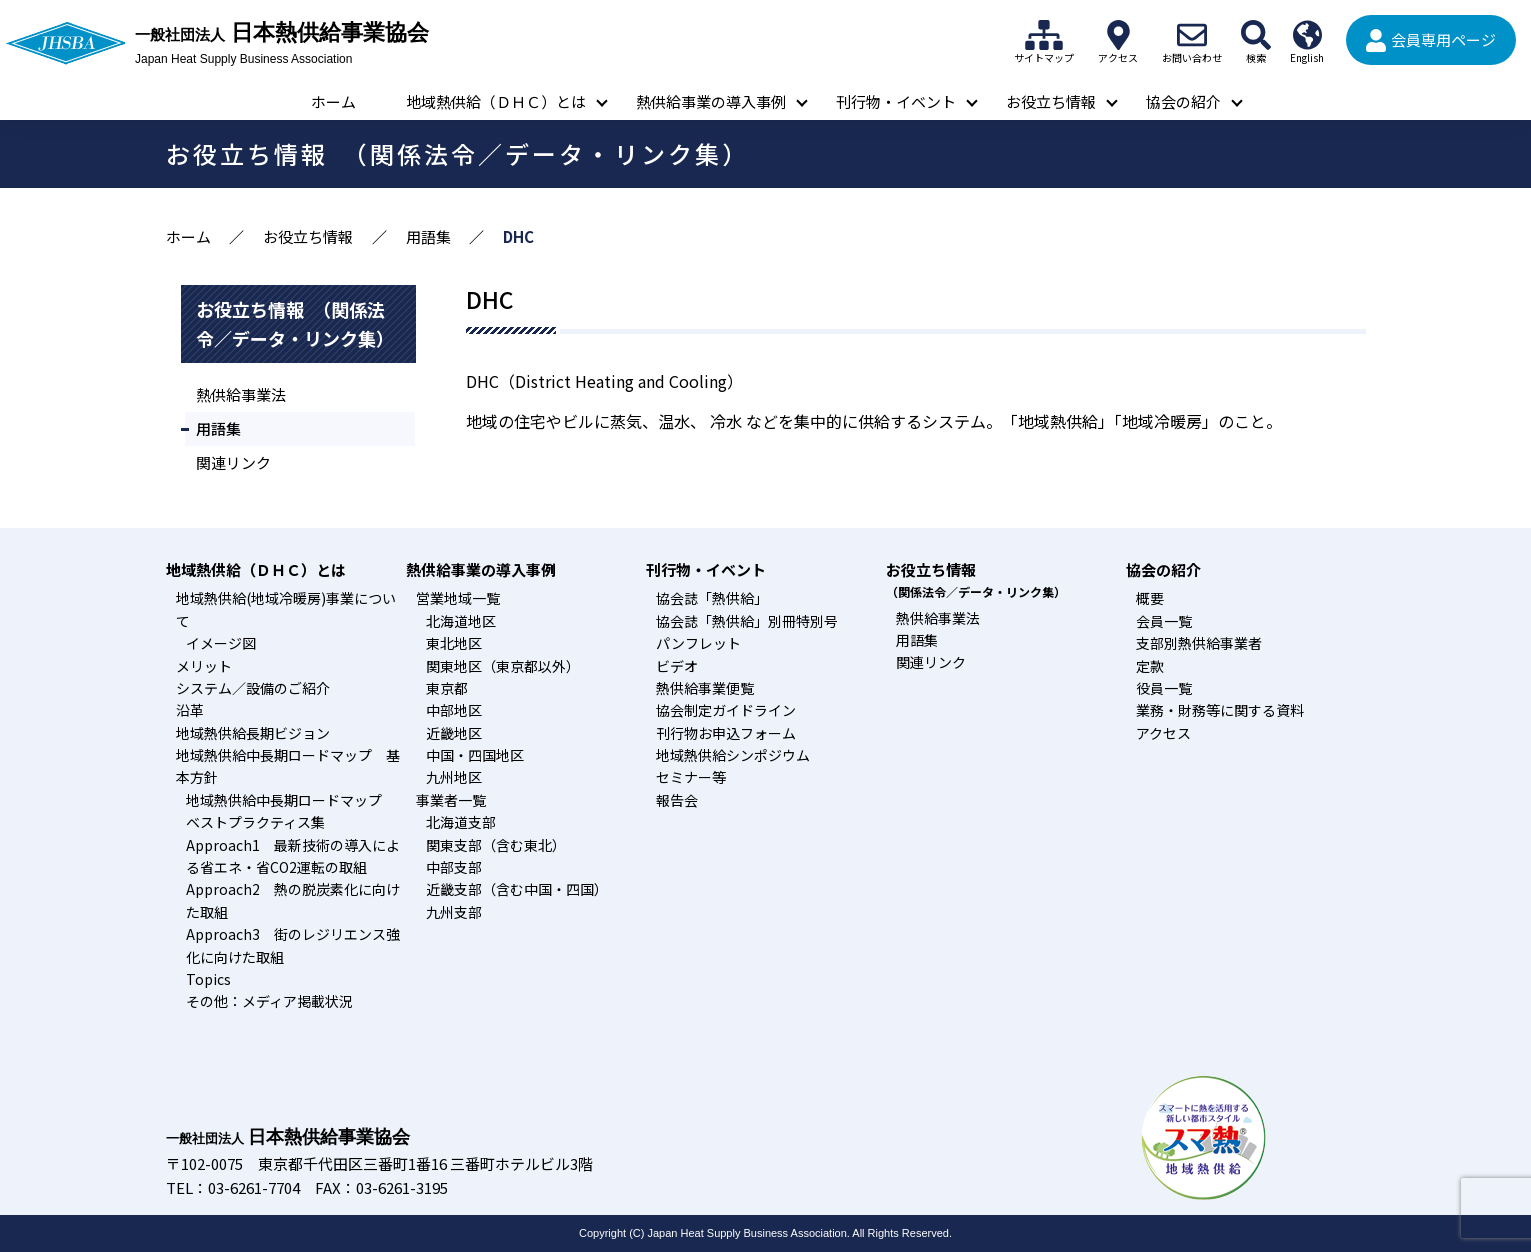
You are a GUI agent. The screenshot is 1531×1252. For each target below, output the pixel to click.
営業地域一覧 (458, 598)
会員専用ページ (1443, 39)
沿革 (190, 710)
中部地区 (454, 710)
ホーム (333, 101)
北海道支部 (461, 822)
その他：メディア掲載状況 (269, 1001)
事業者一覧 (451, 800)
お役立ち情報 (1051, 101)
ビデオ (677, 666)
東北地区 (454, 643)
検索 (1256, 35)
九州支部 (454, 912)
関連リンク (233, 462)
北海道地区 (461, 621)
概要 (1150, 598)
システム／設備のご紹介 (253, 688)
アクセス (1118, 35)
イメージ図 (221, 643)
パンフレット (698, 643)
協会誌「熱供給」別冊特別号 (747, 621)
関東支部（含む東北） (496, 845)
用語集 (428, 236)
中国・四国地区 (475, 755)
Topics (208, 979)
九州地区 (454, 777)
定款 (1150, 666)
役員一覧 (1164, 688)
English (1307, 35)
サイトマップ (1044, 35)
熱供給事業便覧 (705, 688)
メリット (204, 666)
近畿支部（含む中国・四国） (517, 889)
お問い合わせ (1192, 35)
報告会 (677, 800)
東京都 (447, 688)
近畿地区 (454, 733)
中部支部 (454, 867)
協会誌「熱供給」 (712, 598)
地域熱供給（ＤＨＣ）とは (496, 101)
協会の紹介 (1183, 101)
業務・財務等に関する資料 (1220, 710)
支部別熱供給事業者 (1199, 643)
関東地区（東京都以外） (503, 666)
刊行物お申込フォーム (726, 733)
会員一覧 (1164, 621)
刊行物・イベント (896, 101)
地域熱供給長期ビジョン (253, 733)
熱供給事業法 (241, 394)
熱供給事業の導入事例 (711, 101)
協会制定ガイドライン (726, 710)
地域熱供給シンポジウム (733, 755)
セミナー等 (691, 777)
